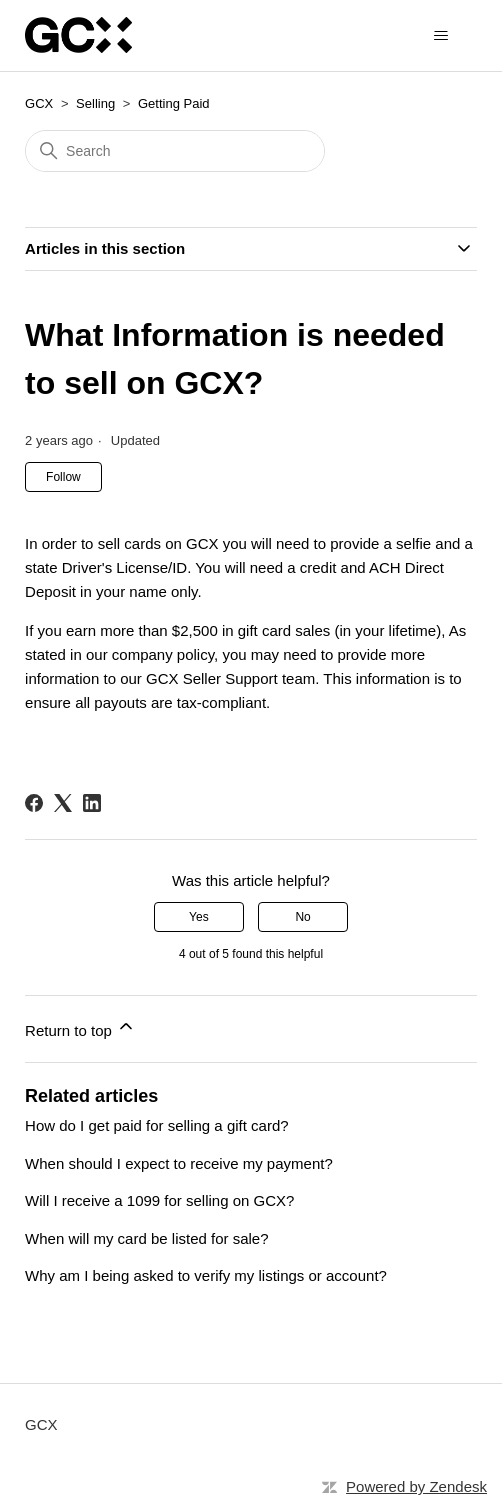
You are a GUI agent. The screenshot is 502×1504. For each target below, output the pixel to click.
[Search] (175, 151)
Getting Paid (174, 103)
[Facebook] (34, 803)
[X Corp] (63, 803)
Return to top (80, 1027)
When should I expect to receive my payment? (179, 1163)
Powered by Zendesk (416, 1486)
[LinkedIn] (92, 803)
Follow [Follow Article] (63, 477)
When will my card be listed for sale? (146, 1238)
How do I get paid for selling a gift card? (156, 1125)
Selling (95, 103)
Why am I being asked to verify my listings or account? (206, 1275)
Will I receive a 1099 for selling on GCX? (159, 1200)
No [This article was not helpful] (302, 917)
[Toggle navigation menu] (441, 36)
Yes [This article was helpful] (199, 917)
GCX (39, 103)
